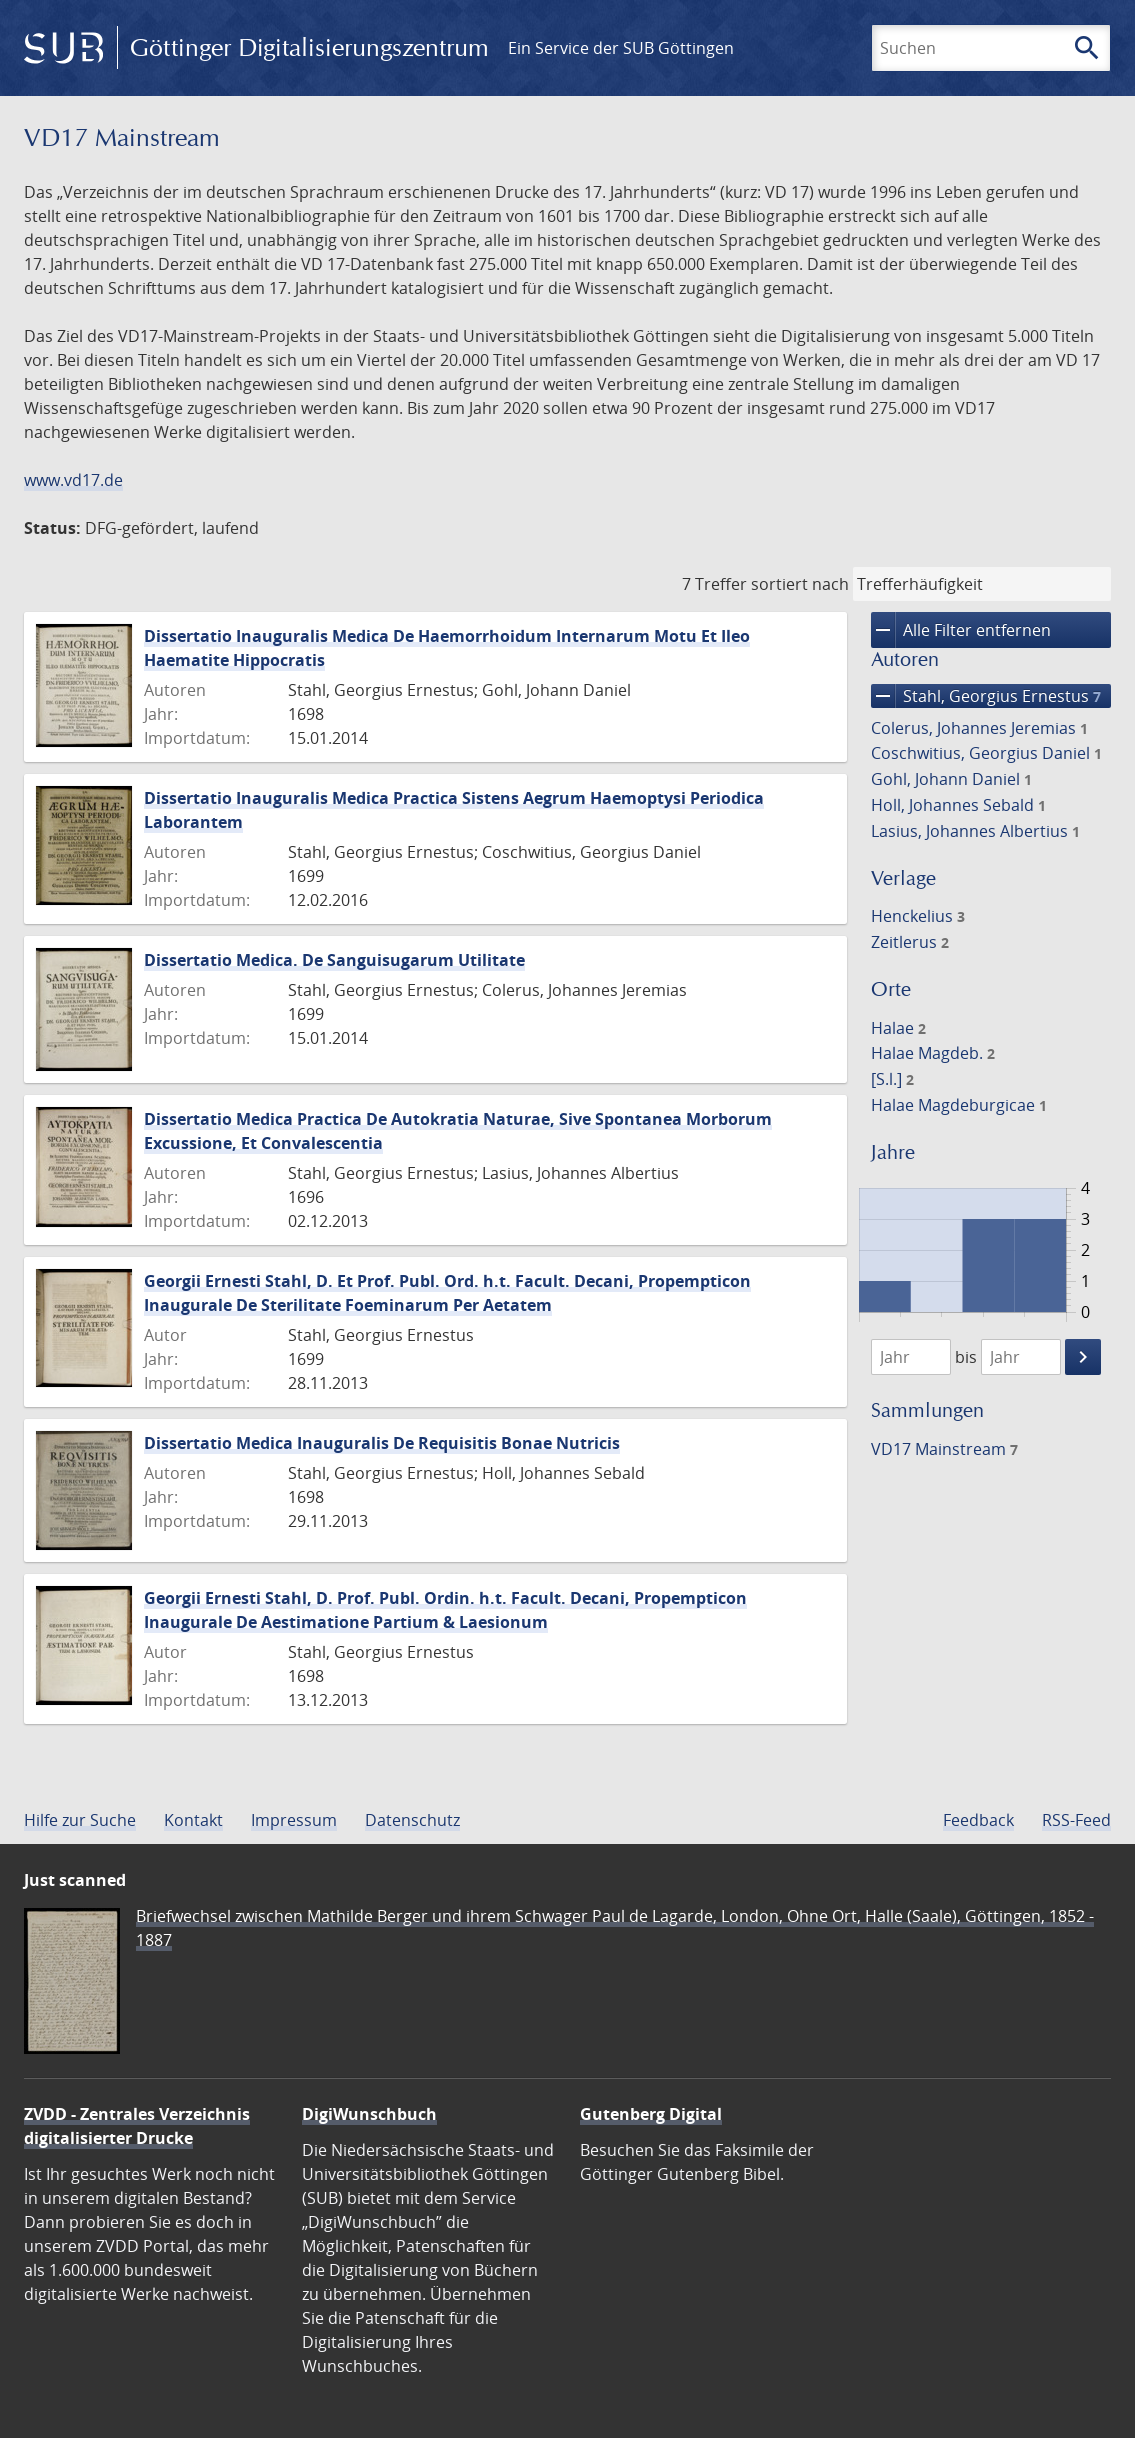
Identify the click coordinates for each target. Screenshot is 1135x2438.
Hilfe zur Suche (80, 1820)
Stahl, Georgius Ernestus (986, 696)
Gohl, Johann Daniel (951, 779)
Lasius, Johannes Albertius (975, 831)
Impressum (294, 1820)
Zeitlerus (910, 942)
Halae (898, 1028)
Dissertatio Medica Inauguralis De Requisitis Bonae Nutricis (382, 1443)
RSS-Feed (1076, 1820)
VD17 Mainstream (944, 1449)
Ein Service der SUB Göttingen (621, 48)
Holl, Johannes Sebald (958, 805)
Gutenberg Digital (651, 2114)
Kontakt (193, 1820)
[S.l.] (892, 1079)
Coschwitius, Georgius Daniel (986, 753)
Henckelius (918, 916)
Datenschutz (412, 1820)
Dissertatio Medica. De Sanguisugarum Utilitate (334, 960)
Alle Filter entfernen (961, 630)
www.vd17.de (73, 480)
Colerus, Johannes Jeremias (979, 728)
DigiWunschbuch (369, 2114)
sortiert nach (800, 584)
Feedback (978, 1820)
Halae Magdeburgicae (959, 1105)
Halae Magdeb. (933, 1053)
